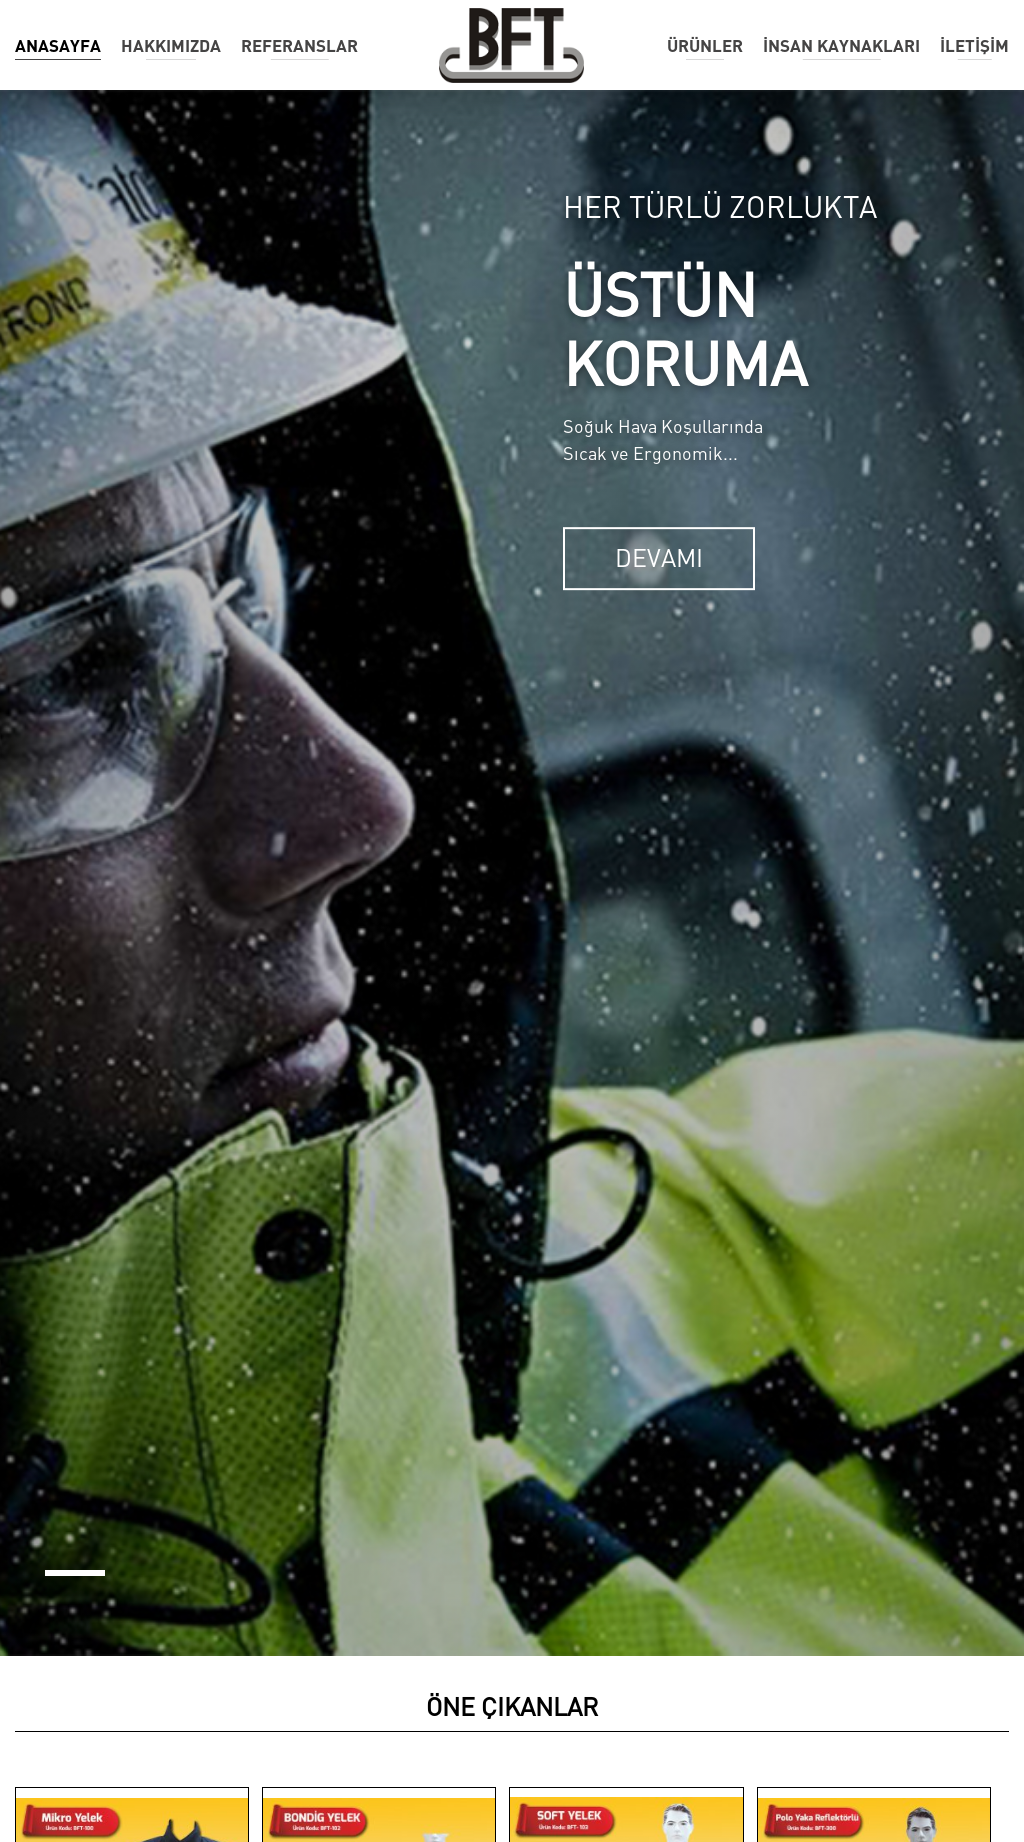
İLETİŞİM (974, 46)
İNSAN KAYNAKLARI (841, 46)
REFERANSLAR (299, 46)
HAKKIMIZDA (171, 46)
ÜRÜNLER (705, 46)
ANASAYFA (58, 46)
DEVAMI (659, 558)
